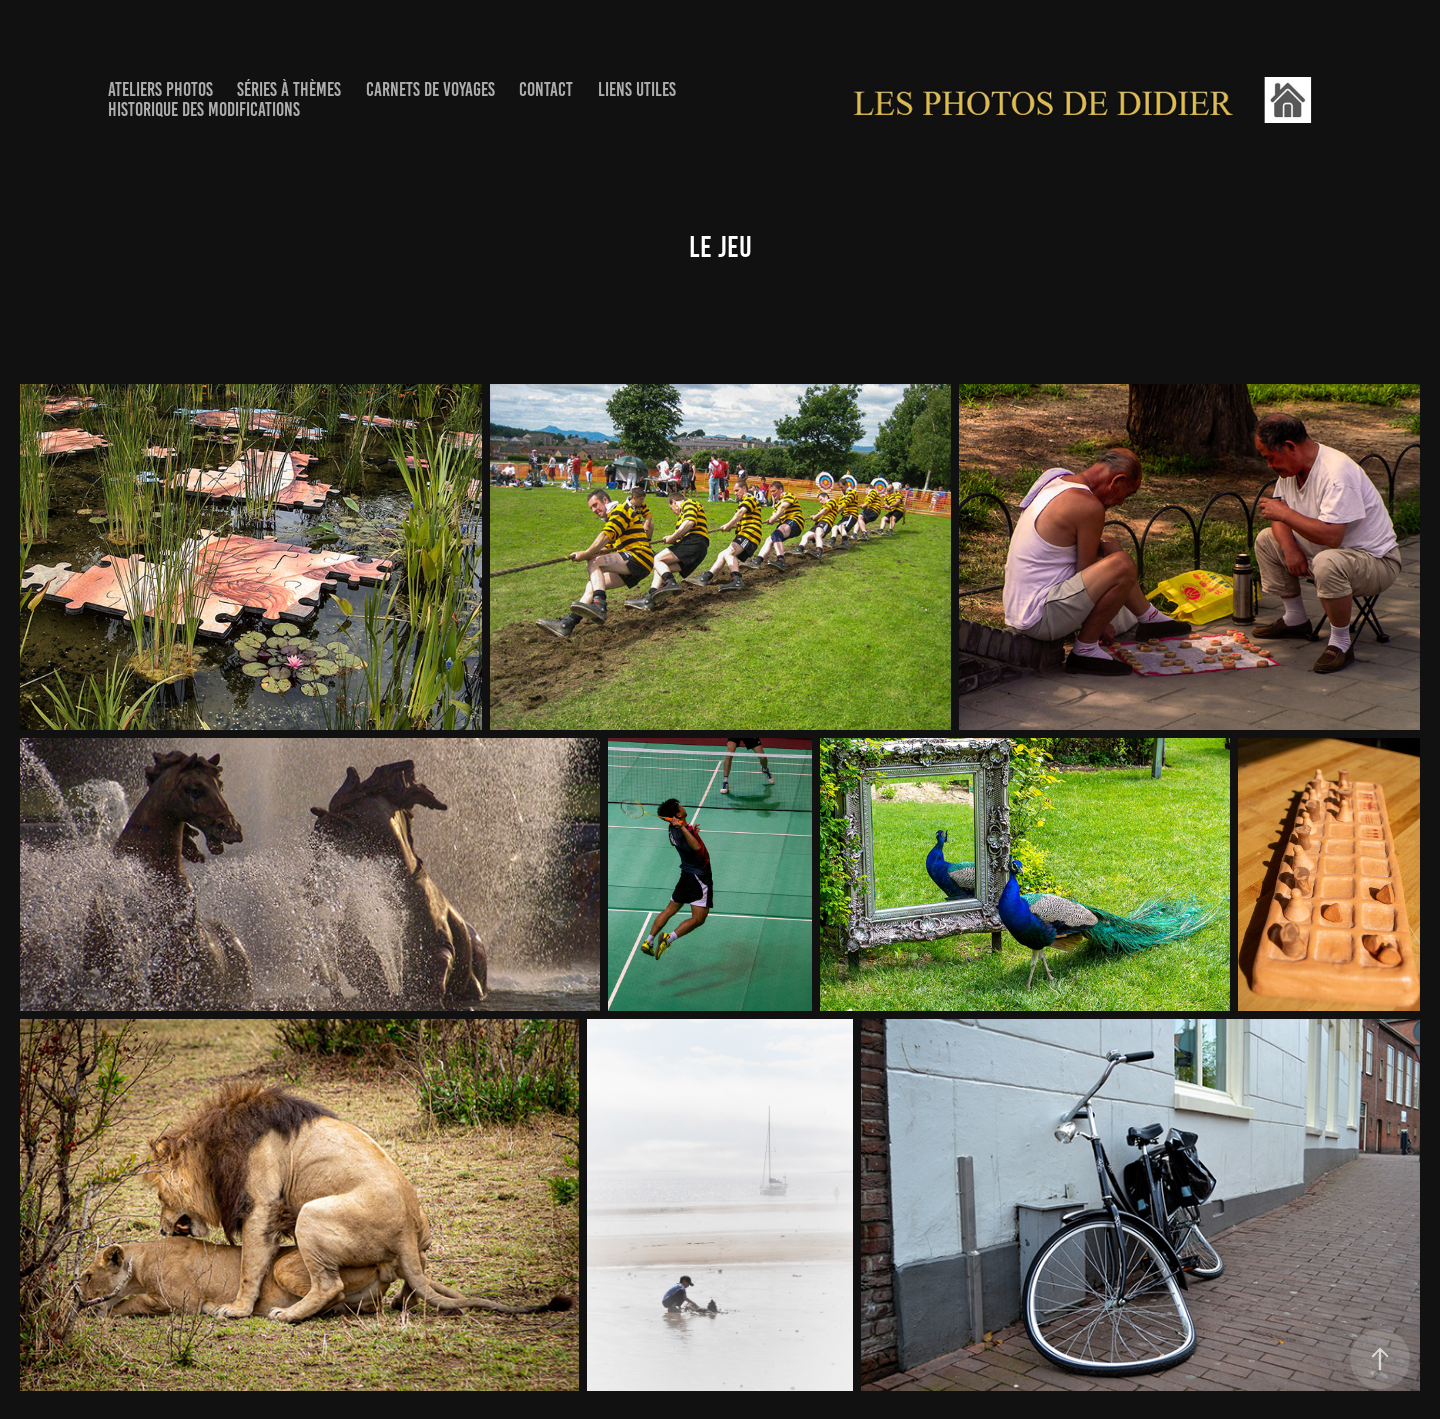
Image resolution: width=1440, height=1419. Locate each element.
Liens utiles (637, 89)
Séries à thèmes (289, 89)
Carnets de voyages (430, 89)
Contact (546, 89)
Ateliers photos (160, 89)
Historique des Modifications (204, 109)
